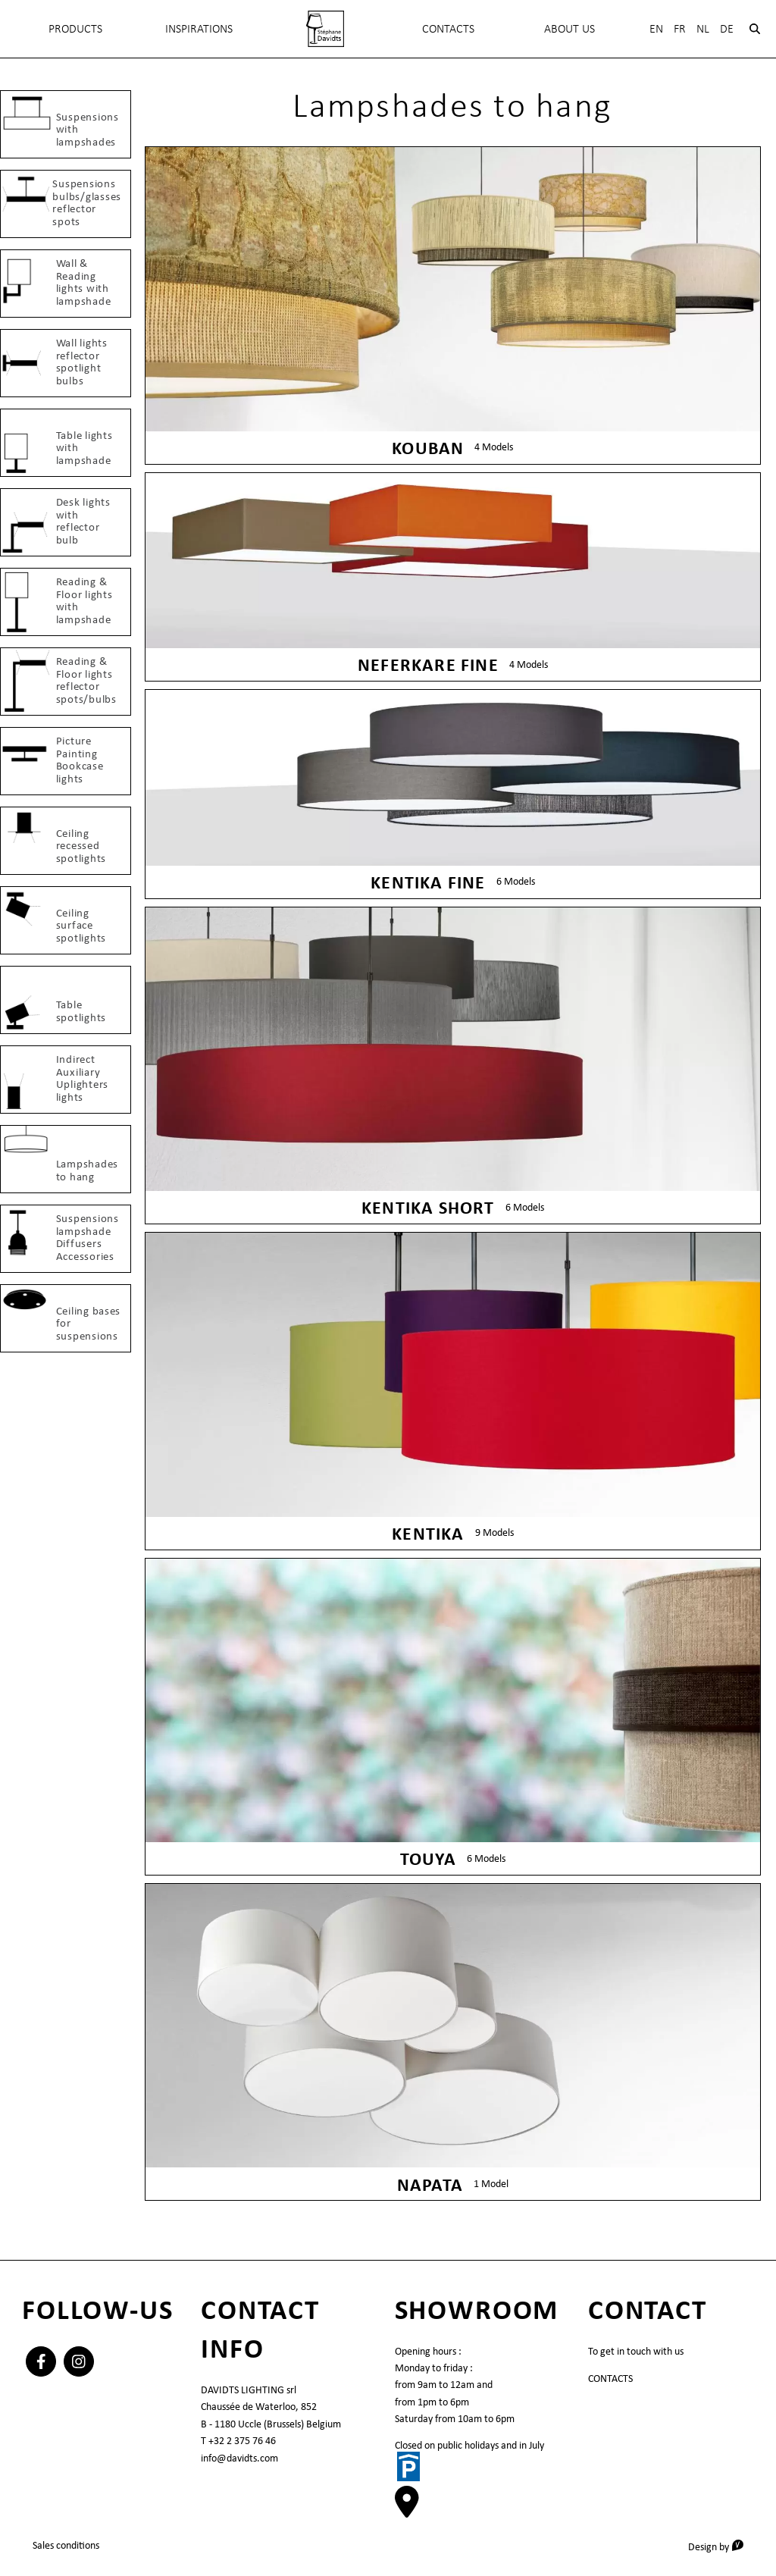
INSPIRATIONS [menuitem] (199, 28)
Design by (721, 2546)
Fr (680, 28)
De (727, 28)
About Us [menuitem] (569, 28)
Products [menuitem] (75, 28)
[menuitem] (324, 29)
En (656, 28)
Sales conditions (66, 2545)
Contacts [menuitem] (448, 28)
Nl (702, 28)
